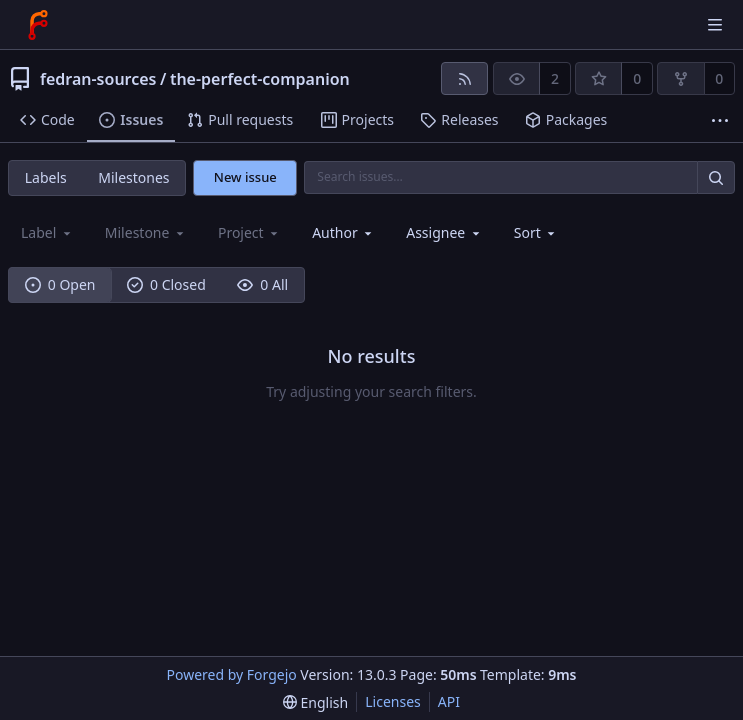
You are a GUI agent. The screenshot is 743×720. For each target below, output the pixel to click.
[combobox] (343, 232)
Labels (46, 177)
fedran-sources (98, 79)
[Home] (38, 25)
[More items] (720, 120)
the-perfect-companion (260, 79)
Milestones (133, 177)
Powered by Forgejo (232, 674)
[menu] (536, 232)
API (449, 701)
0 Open (60, 284)
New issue (245, 177)
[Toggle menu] (715, 25)
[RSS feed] (464, 78)
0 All (262, 284)
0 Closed (166, 284)
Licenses (393, 701)
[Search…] (716, 177)
